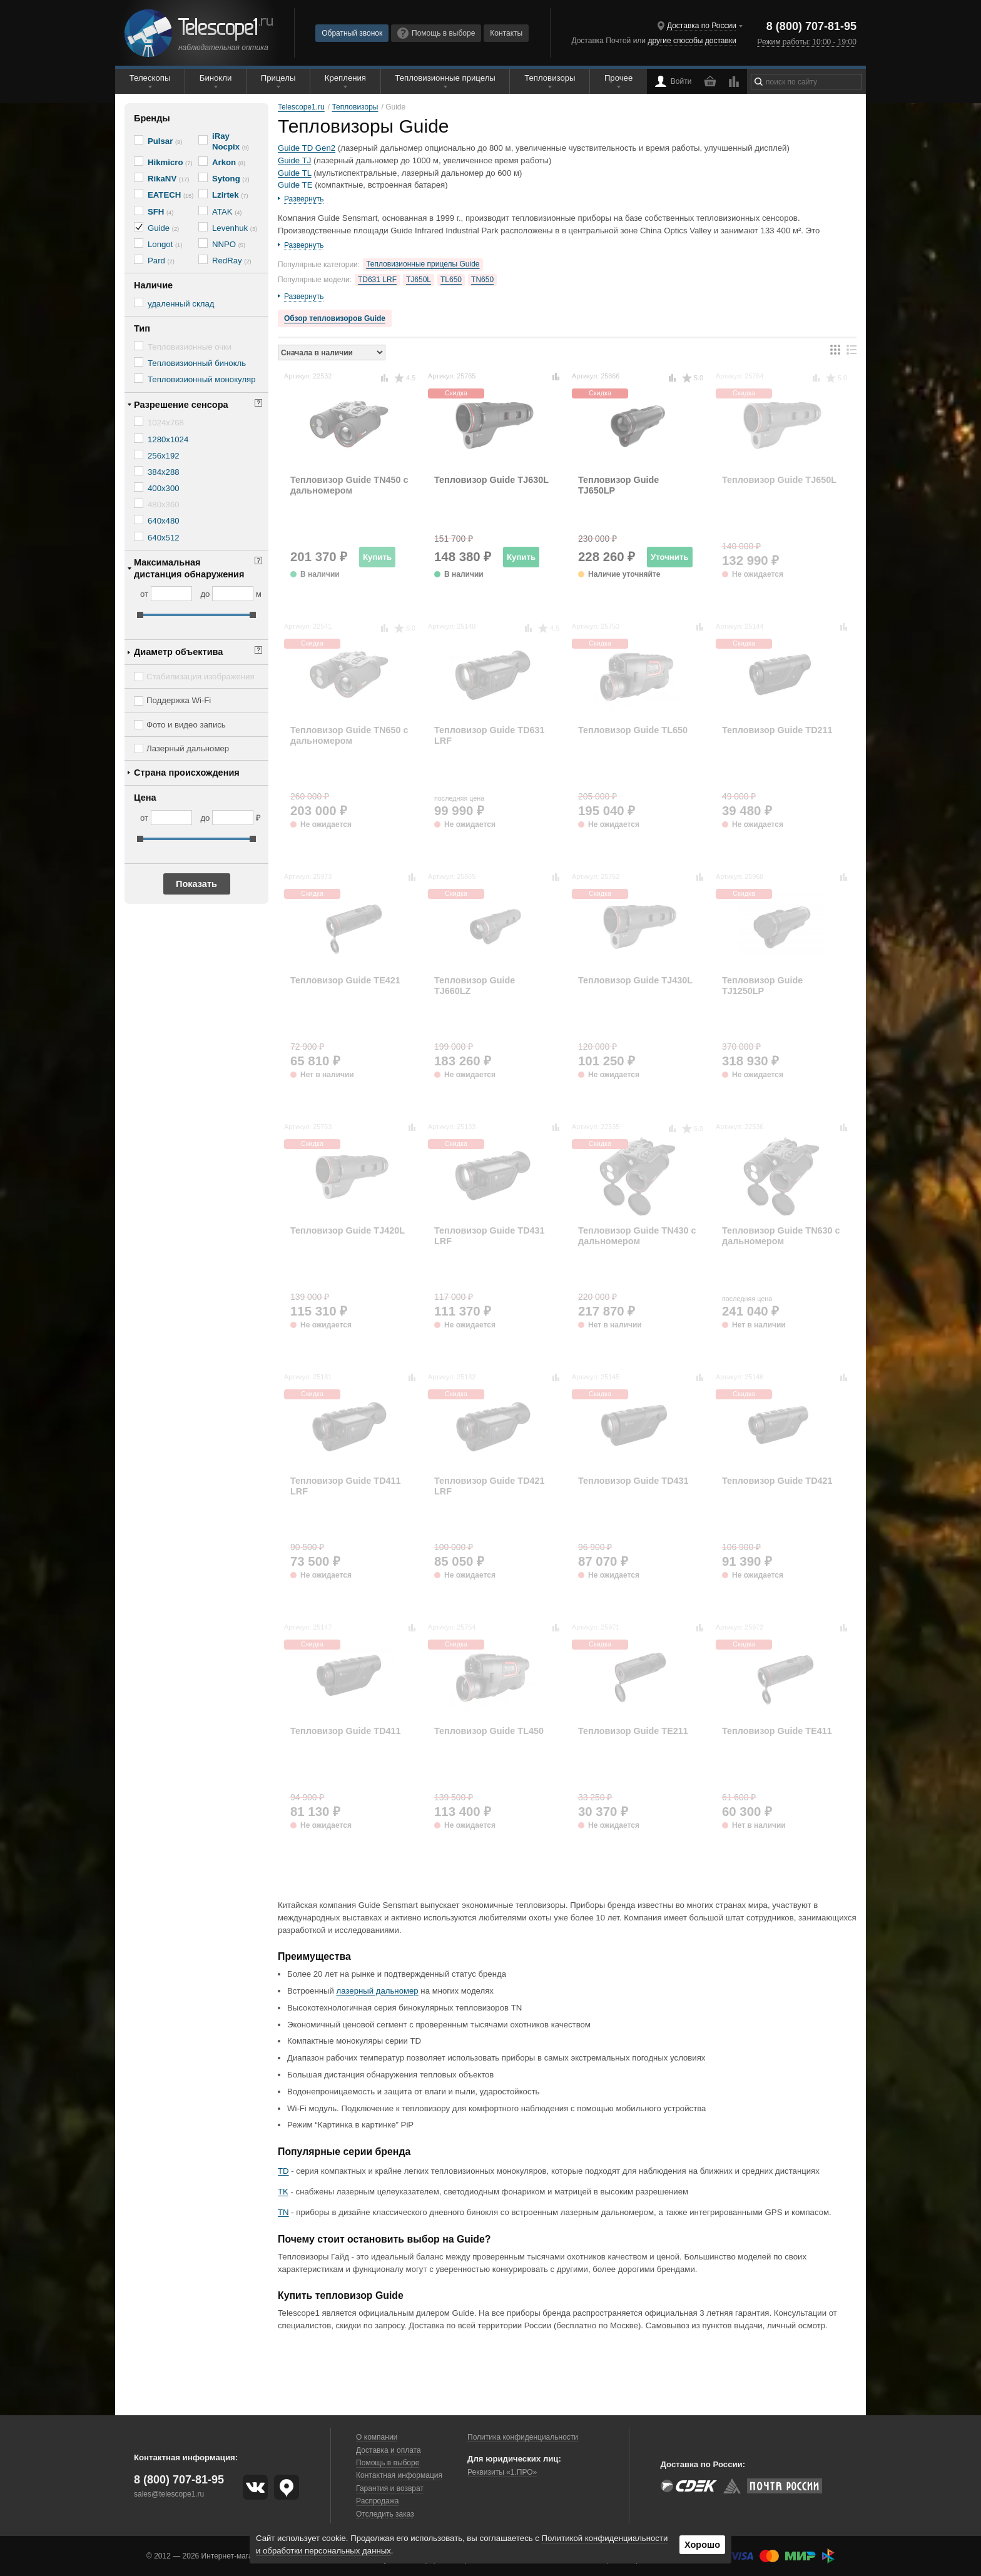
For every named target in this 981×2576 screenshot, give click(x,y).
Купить (377, 557)
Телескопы (150, 78)
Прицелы (278, 78)
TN (283, 2212)
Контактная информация (399, 2475)
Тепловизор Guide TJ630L (491, 480)
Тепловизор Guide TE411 (777, 1731)
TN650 (482, 279)
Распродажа (377, 2501)
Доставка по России (701, 25)
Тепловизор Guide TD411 (345, 1731)
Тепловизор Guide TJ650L (779, 480)
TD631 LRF (377, 279)
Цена (145, 798)
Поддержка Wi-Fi (178, 700)
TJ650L (418, 279)
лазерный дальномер (378, 1990)
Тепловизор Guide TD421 (777, 1481)
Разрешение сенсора (181, 405)
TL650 (451, 279)
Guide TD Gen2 (306, 148)
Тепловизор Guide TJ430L (635, 980)
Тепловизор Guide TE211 (633, 1731)
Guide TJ (294, 160)
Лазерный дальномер (187, 748)
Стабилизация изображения (200, 676)
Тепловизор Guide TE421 (345, 980)
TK (283, 2191)
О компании (376, 2437)
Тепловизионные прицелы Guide (422, 264)
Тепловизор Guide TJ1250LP (762, 985)
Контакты (506, 33)
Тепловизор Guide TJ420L (347, 1230)
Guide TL (295, 173)
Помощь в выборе (436, 33)
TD (283, 2171)
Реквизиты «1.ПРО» (502, 2472)
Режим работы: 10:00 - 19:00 (806, 42)
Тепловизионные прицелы (445, 78)
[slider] (140, 615)
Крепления (345, 78)
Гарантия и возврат (390, 2488)
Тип (142, 328)
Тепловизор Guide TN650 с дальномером (349, 735)
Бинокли (216, 78)
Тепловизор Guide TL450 (489, 1731)
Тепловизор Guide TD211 (777, 730)
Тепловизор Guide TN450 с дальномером (349, 485)
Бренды (152, 118)
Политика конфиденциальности (522, 2437)
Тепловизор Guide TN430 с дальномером (637, 1235)
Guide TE (295, 185)
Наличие (153, 285)
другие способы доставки (692, 40)
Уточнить (670, 557)
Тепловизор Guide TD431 (633, 1481)
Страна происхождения (187, 773)
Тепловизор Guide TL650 (633, 730)
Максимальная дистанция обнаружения (189, 568)
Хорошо (702, 2545)
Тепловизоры (549, 78)
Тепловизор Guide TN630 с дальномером (781, 1235)
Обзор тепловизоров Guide (334, 318)
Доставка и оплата (388, 2450)
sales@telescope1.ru (169, 2494)
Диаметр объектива (178, 652)
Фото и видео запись (186, 724)
